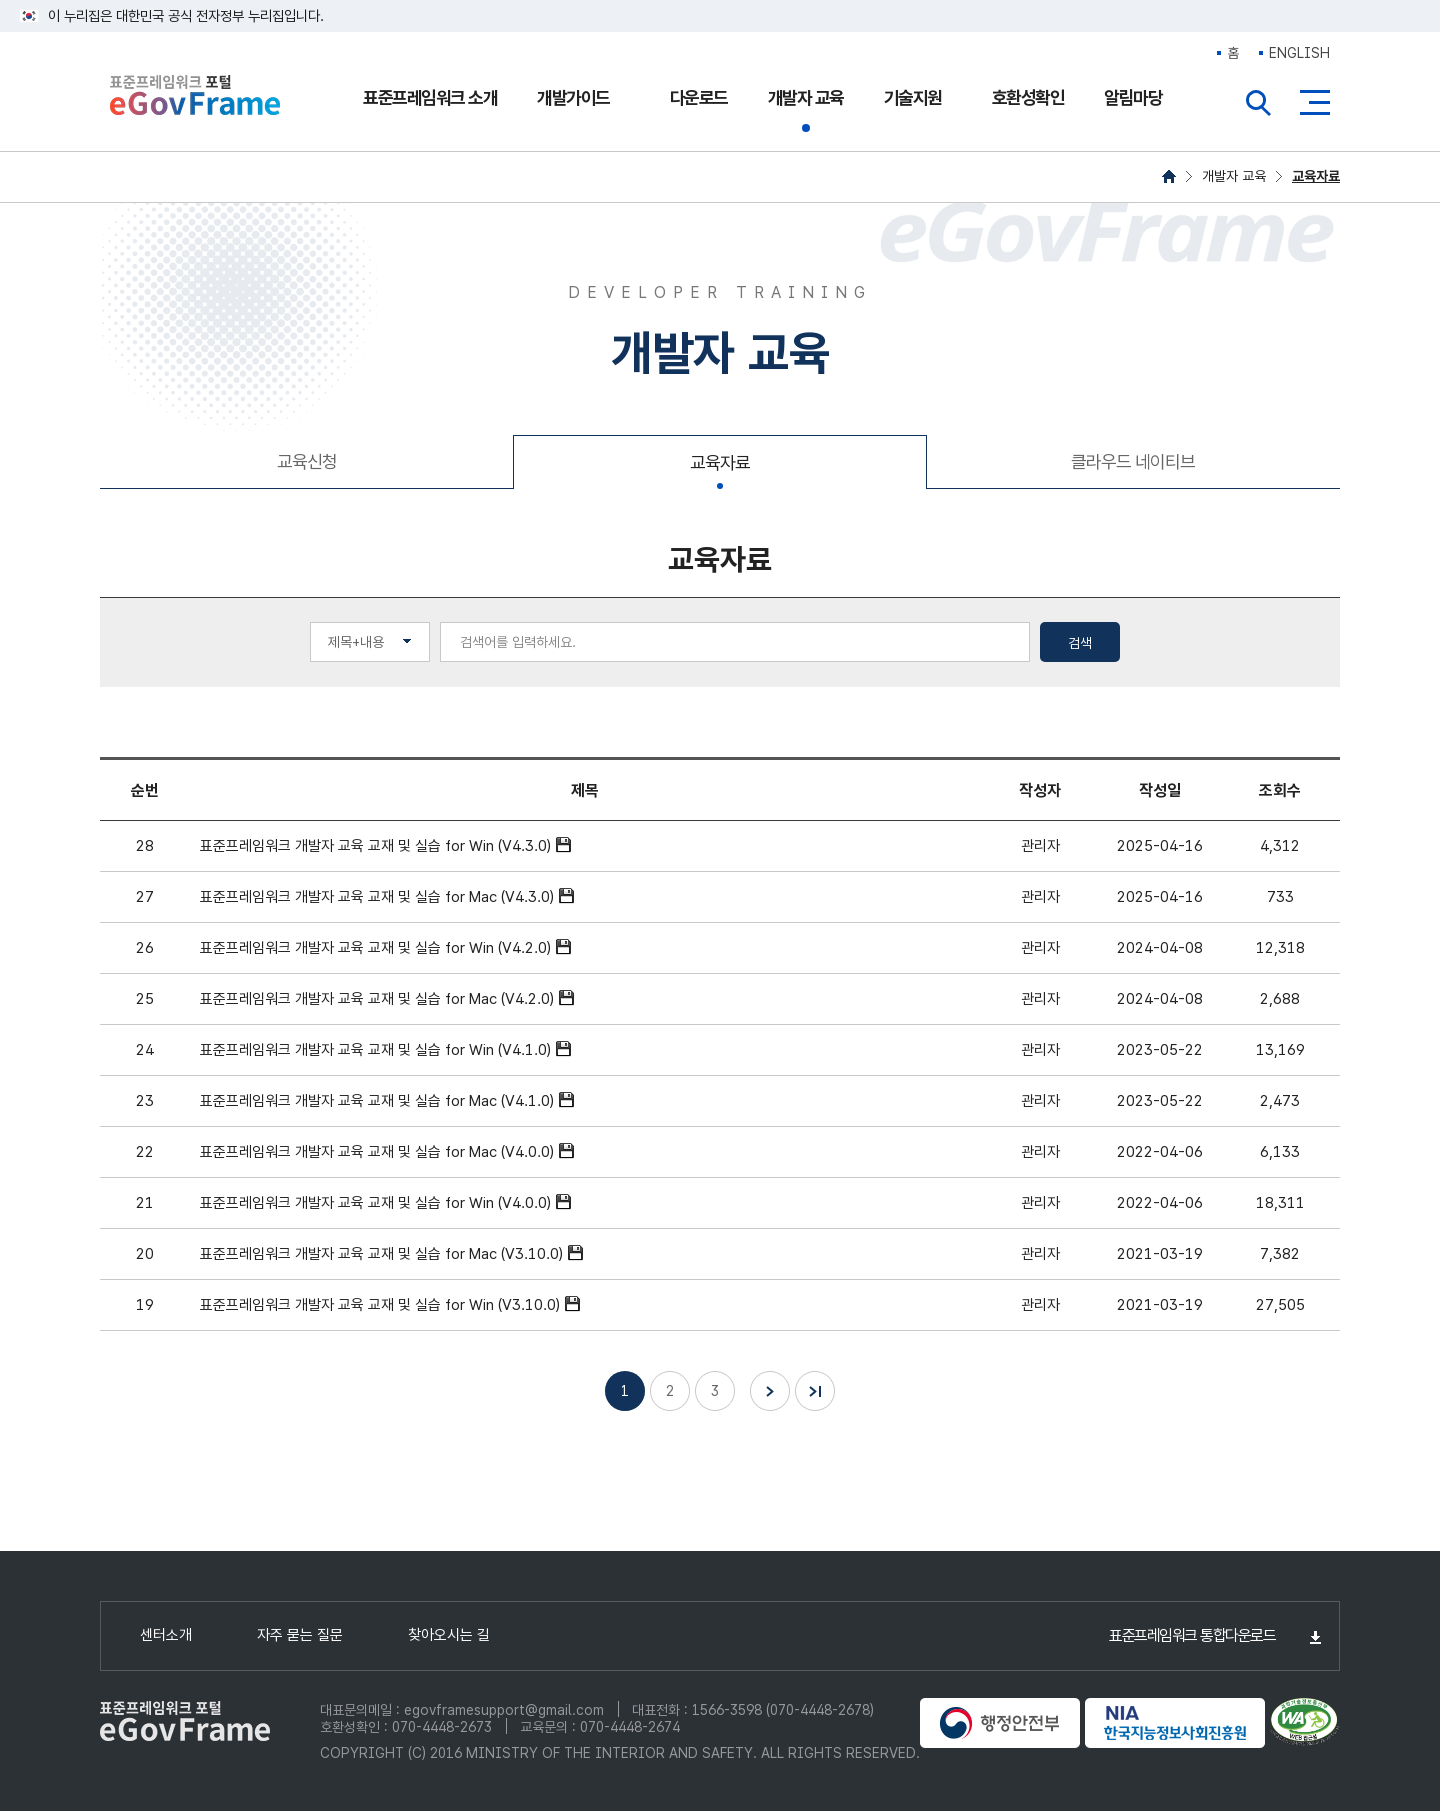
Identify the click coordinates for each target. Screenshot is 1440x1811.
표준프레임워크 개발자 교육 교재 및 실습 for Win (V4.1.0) (375, 1050)
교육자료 (1316, 176)
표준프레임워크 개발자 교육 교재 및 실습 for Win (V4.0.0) (375, 1203)
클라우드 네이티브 (1133, 461)
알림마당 (1133, 97)
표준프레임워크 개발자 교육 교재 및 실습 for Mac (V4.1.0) (377, 1101)
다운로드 (699, 97)
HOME (1169, 176)
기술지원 (913, 97)
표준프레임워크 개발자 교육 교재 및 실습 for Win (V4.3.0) (375, 846)
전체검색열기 (1259, 103)
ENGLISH (1299, 53)
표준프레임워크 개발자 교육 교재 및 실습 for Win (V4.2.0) (375, 948)
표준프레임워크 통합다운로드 (1192, 1635)
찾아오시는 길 (449, 1635)
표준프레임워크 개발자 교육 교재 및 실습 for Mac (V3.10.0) (381, 1254)
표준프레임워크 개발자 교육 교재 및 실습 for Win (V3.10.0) (380, 1305)
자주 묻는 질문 (300, 1635)
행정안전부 (1000, 1723)
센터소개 (166, 1635)
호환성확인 (1028, 97)
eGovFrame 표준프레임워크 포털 (195, 97)
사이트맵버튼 (1315, 103)
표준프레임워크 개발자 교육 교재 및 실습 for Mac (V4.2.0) (377, 999)
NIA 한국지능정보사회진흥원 (1175, 1723)
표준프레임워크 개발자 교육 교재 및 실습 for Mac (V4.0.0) (377, 1152)
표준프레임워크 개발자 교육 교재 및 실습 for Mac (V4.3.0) (377, 897)
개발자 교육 (806, 97)
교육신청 (307, 461)
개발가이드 (573, 97)
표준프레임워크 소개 (430, 97)
